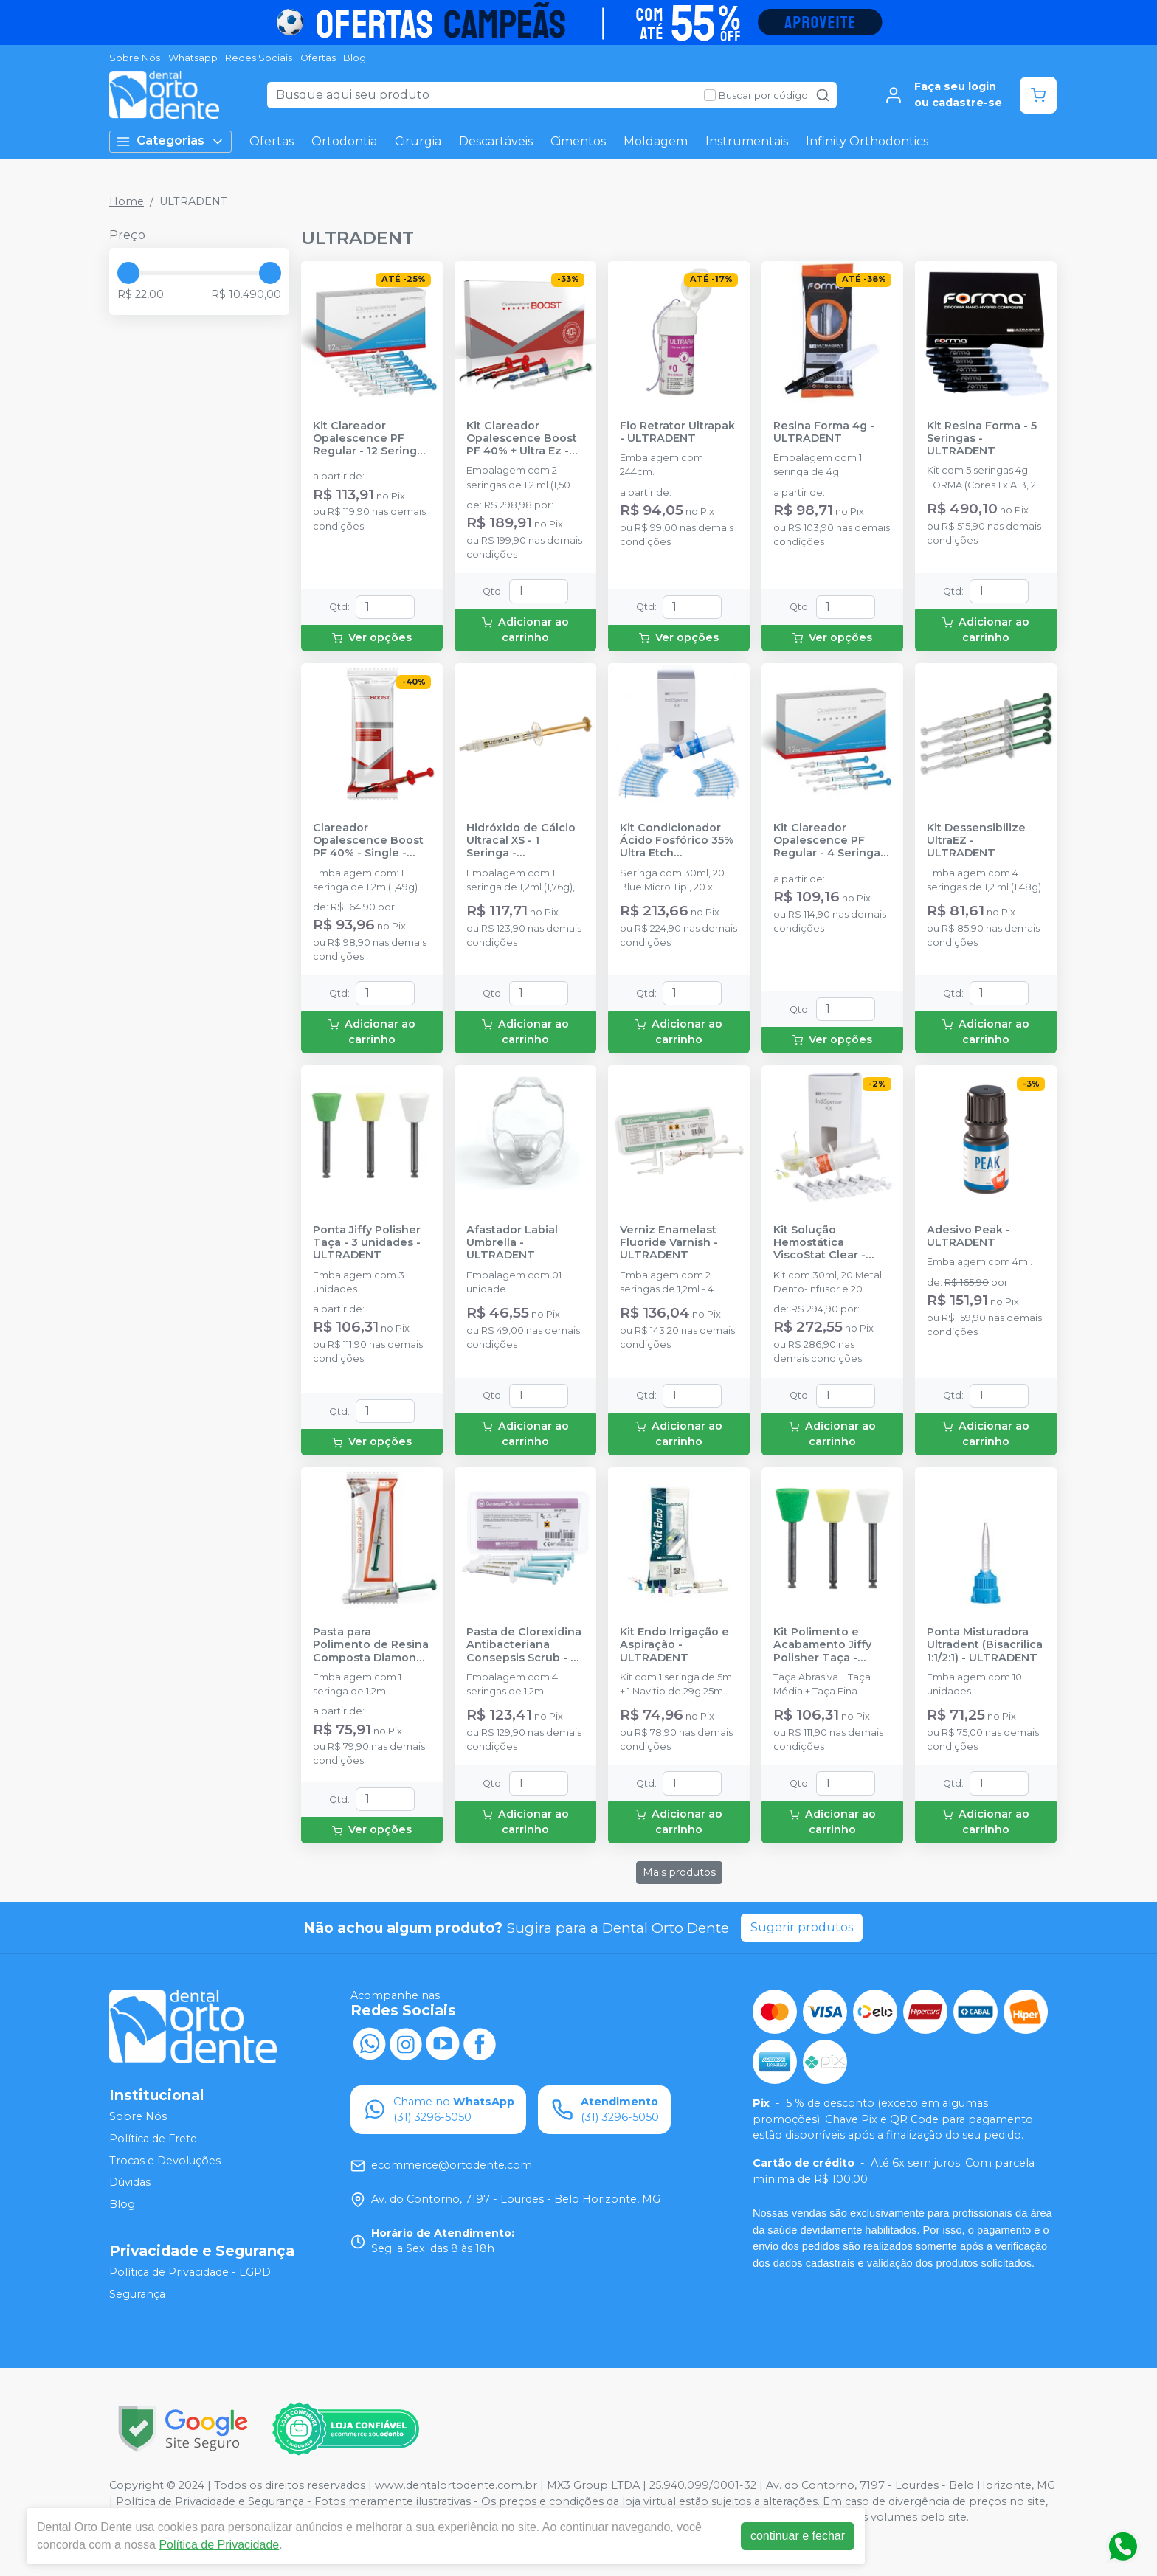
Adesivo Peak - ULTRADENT (968, 1236)
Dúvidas (130, 2182)
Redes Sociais (258, 57)
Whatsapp (193, 57)
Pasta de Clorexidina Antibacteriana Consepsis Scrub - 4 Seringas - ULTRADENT (523, 1645)
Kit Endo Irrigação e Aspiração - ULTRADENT (674, 1645)
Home (126, 201)
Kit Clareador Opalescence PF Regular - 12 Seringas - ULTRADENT (371, 439)
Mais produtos (679, 1872)
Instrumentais (746, 141)
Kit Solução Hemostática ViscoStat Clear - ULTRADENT (819, 1243)
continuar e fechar (797, 2536)
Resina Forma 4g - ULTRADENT (823, 432)
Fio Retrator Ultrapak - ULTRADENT (677, 432)
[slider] (128, 273)
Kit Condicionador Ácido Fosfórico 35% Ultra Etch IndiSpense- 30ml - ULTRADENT (676, 841)
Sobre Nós (134, 57)
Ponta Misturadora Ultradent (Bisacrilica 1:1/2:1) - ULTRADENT (985, 1645)
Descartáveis (496, 141)
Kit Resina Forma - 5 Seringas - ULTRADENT (982, 439)
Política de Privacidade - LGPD (190, 2272)
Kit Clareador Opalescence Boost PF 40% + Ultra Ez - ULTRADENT (521, 439)
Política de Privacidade (219, 2544)
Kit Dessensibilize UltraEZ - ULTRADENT (976, 841)
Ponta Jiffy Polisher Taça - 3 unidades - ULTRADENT (367, 1243)
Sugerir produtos (801, 1927)
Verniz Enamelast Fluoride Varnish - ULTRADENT (669, 1243)
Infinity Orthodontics (867, 141)
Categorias (170, 141)
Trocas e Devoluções (165, 2160)
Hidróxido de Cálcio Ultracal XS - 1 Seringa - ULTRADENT (521, 841)
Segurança (137, 2294)
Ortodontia (344, 141)
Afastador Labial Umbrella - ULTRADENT (512, 1243)
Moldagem (656, 141)
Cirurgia (418, 141)
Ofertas (318, 57)
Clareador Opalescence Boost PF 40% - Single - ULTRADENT (368, 841)
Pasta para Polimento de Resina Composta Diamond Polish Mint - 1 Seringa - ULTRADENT (371, 1645)
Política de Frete (153, 2138)
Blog (354, 57)
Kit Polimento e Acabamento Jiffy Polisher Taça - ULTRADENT (822, 1645)
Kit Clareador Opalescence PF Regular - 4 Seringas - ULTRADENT (829, 841)
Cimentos (578, 141)
